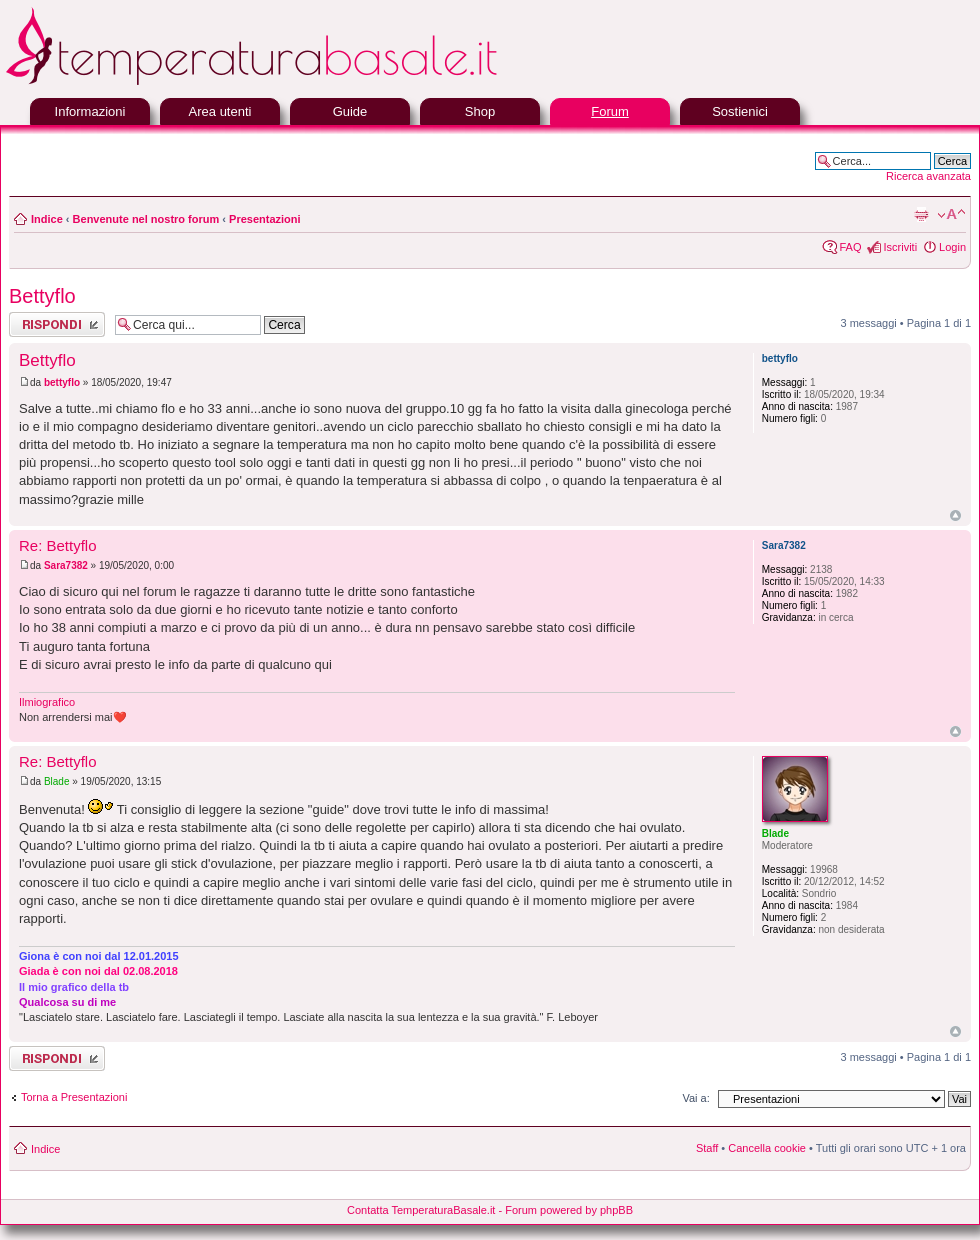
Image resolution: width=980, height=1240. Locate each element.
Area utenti (220, 111)
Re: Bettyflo (58, 545)
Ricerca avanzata (928, 176)
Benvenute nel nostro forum (146, 219)
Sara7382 (66, 565)
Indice (47, 219)
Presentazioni (265, 219)
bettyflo (62, 382)
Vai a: (695, 1098)
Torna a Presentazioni (74, 1097)
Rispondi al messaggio (57, 324)
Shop (480, 111)
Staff (707, 1148)
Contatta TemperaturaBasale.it (421, 1210)
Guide (350, 111)
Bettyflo (42, 296)
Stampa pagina (921, 215)
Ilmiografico (47, 702)
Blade (57, 781)
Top (955, 515)
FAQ (850, 247)
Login (952, 247)
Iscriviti (900, 247)
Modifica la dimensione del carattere (951, 215)
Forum (610, 111)
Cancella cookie (767, 1148)
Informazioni (90, 111)
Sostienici (740, 111)
